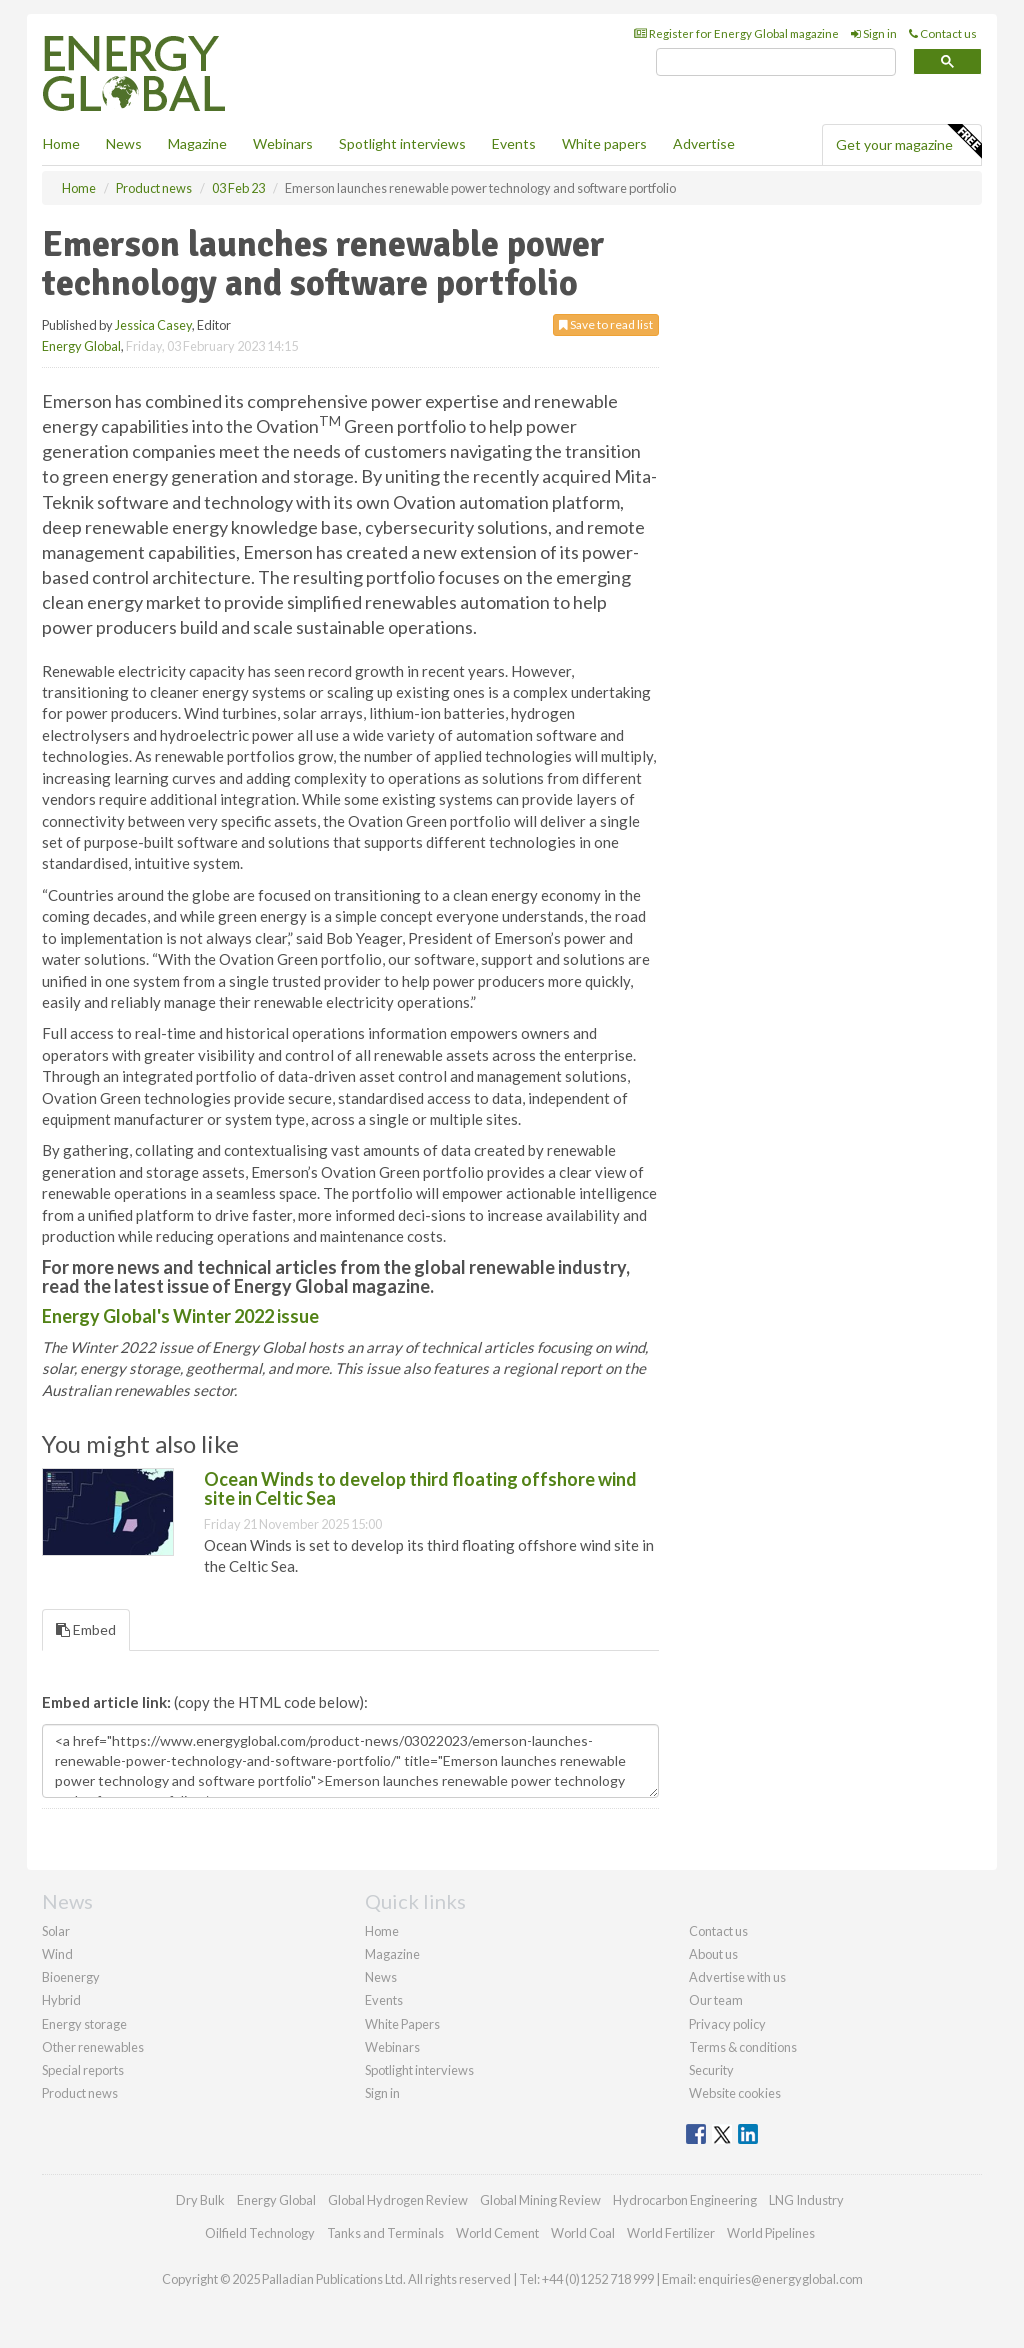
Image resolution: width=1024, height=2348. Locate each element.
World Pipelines (771, 2233)
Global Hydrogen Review (398, 2200)
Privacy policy (727, 2024)
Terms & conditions (743, 2047)
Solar (56, 1931)
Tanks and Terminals (385, 2233)
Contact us (943, 33)
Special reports (83, 2070)
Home (61, 143)
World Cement (497, 2233)
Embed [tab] (86, 1629)
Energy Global (81, 346)
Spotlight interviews (402, 143)
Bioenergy (71, 1977)
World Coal (583, 2233)
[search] (776, 62)
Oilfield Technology (260, 2233)
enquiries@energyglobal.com (780, 2279)
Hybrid (61, 2000)
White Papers (402, 2024)
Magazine (197, 143)
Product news (80, 2093)
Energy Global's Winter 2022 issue (180, 1316)
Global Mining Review (540, 2200)
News (381, 1977)
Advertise (704, 143)
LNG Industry (806, 2200)
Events (514, 143)
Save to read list (606, 324)
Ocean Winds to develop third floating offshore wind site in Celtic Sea (420, 1489)
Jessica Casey (153, 325)
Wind (57, 1954)
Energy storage (84, 2024)
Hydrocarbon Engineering (685, 2200)
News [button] (124, 143)
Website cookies (735, 2093)
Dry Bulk (200, 2200)
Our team (716, 2000)
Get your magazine (908, 142)
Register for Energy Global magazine (736, 33)
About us (713, 1954)
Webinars (283, 143)
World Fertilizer (671, 2233)
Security (711, 2070)
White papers (604, 143)
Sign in (874, 33)
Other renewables (93, 2047)
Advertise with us (737, 1977)
